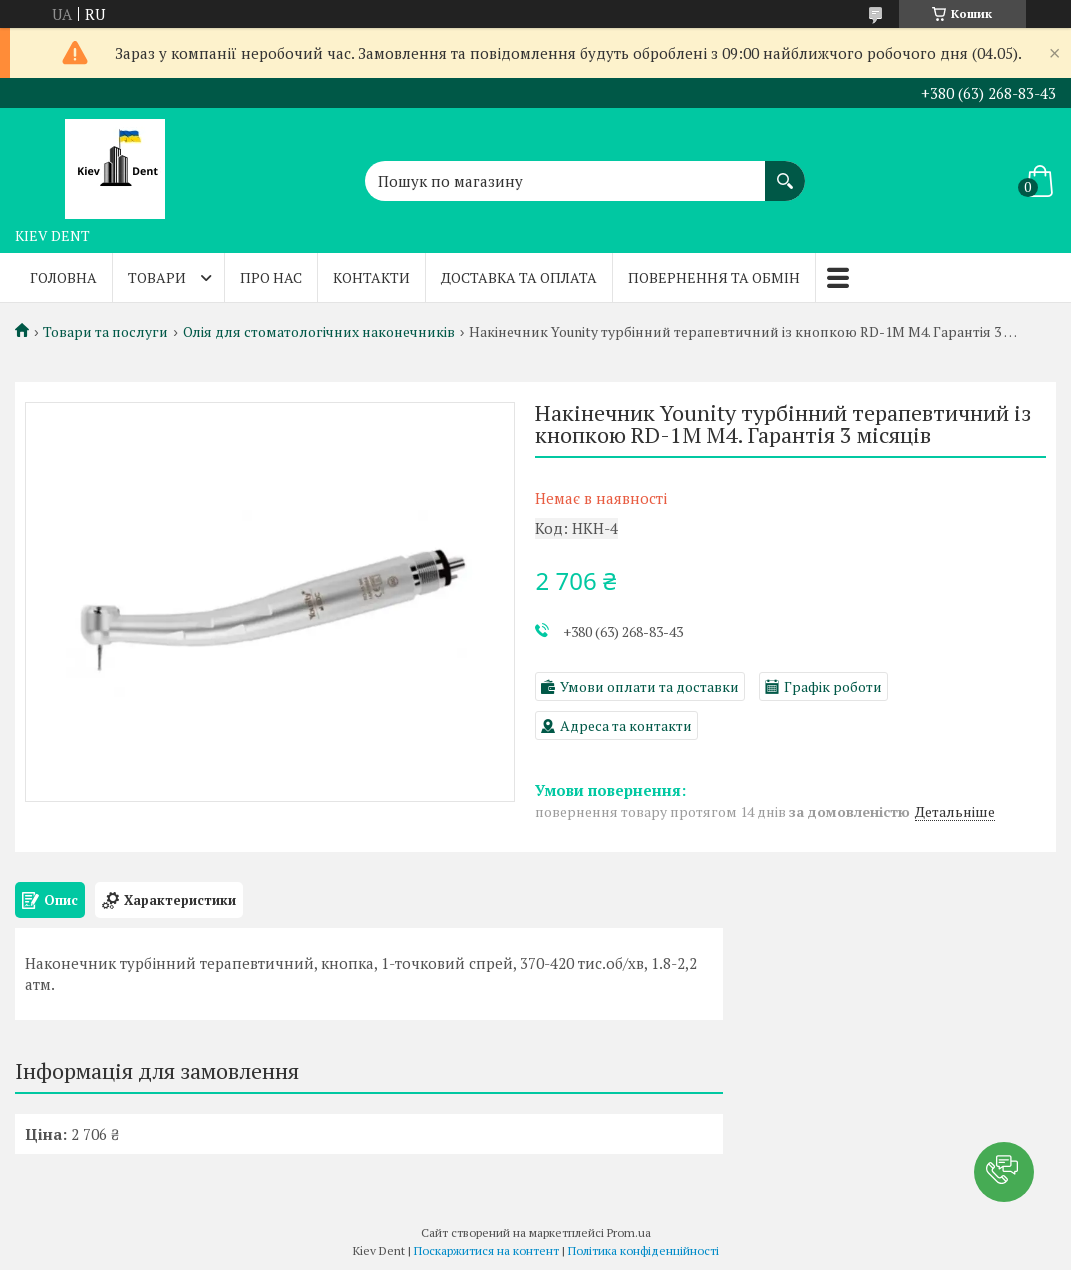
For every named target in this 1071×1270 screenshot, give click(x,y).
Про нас (271, 277)
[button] (1004, 1172)
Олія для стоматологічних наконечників (319, 332)
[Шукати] (785, 171)
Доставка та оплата (519, 277)
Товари (157, 277)
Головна (63, 277)
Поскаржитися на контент (486, 1250)
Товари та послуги (105, 332)
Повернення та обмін (714, 277)
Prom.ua (629, 1232)
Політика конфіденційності (643, 1250)
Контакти (371, 277)
